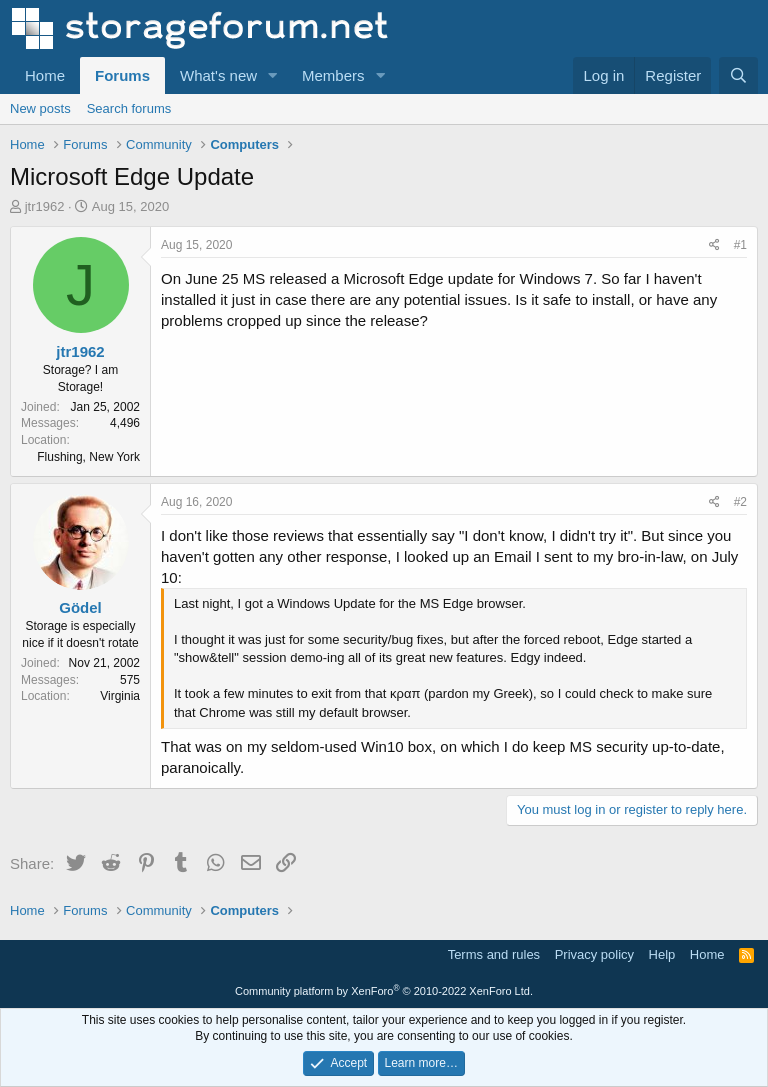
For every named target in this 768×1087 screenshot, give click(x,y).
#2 (740, 502)
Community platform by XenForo (384, 991)
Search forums (129, 108)
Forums (122, 75)
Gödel (80, 607)
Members (333, 75)
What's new (218, 75)
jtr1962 (45, 206)
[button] (273, 75)
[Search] (738, 75)
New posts (40, 108)
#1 (740, 245)
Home (45, 75)
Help (662, 954)
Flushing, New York (88, 457)
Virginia (120, 696)
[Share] (714, 245)
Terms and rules (494, 954)
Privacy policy (594, 954)
